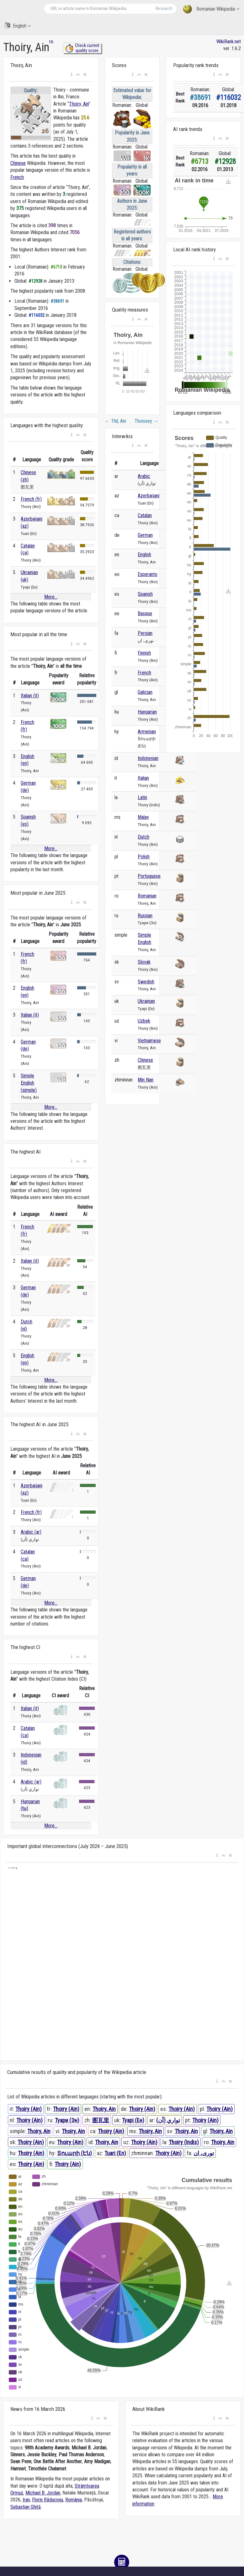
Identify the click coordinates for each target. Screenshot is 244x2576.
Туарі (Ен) (133, 2120)
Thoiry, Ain (79, 104)
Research (164, 8)
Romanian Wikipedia (211, 9)
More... (50, 597)
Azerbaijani (148, 496)
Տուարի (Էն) (74, 2153)
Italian (143, 778)
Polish (144, 857)
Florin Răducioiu (47, 2500)
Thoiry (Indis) (184, 2142)
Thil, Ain (115, 421)
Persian (145, 633)
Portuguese (149, 876)
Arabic (144, 476)
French (17, 177)
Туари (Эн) (67, 2120)
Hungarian (147, 712)
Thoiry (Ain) (28, 2109)
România (73, 2500)
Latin (142, 797)
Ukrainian (146, 1001)
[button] (71, 74)
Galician (145, 692)
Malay (143, 817)
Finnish (144, 653)
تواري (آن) (168, 2120)
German (145, 535)
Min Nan (145, 1080)
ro (51, 42)
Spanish (145, 594)
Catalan (145, 515)
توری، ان (204, 2153)
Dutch (143, 837)
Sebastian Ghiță (25, 2507)
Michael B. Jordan (42, 2493)
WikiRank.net (228, 42)
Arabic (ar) (31, 1532)
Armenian (147, 732)
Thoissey (146, 421)
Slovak (144, 962)
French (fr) (31, 499)
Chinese (18, 163)
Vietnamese (149, 1041)
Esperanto (147, 574)
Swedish (146, 982)
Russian (145, 916)
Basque (145, 613)
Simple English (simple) (29, 1083)
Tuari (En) (115, 2153)
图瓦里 (100, 2120)
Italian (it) (30, 696)
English (18, 25)
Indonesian (148, 758)
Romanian (147, 896)
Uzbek (144, 1021)
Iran (26, 2500)
